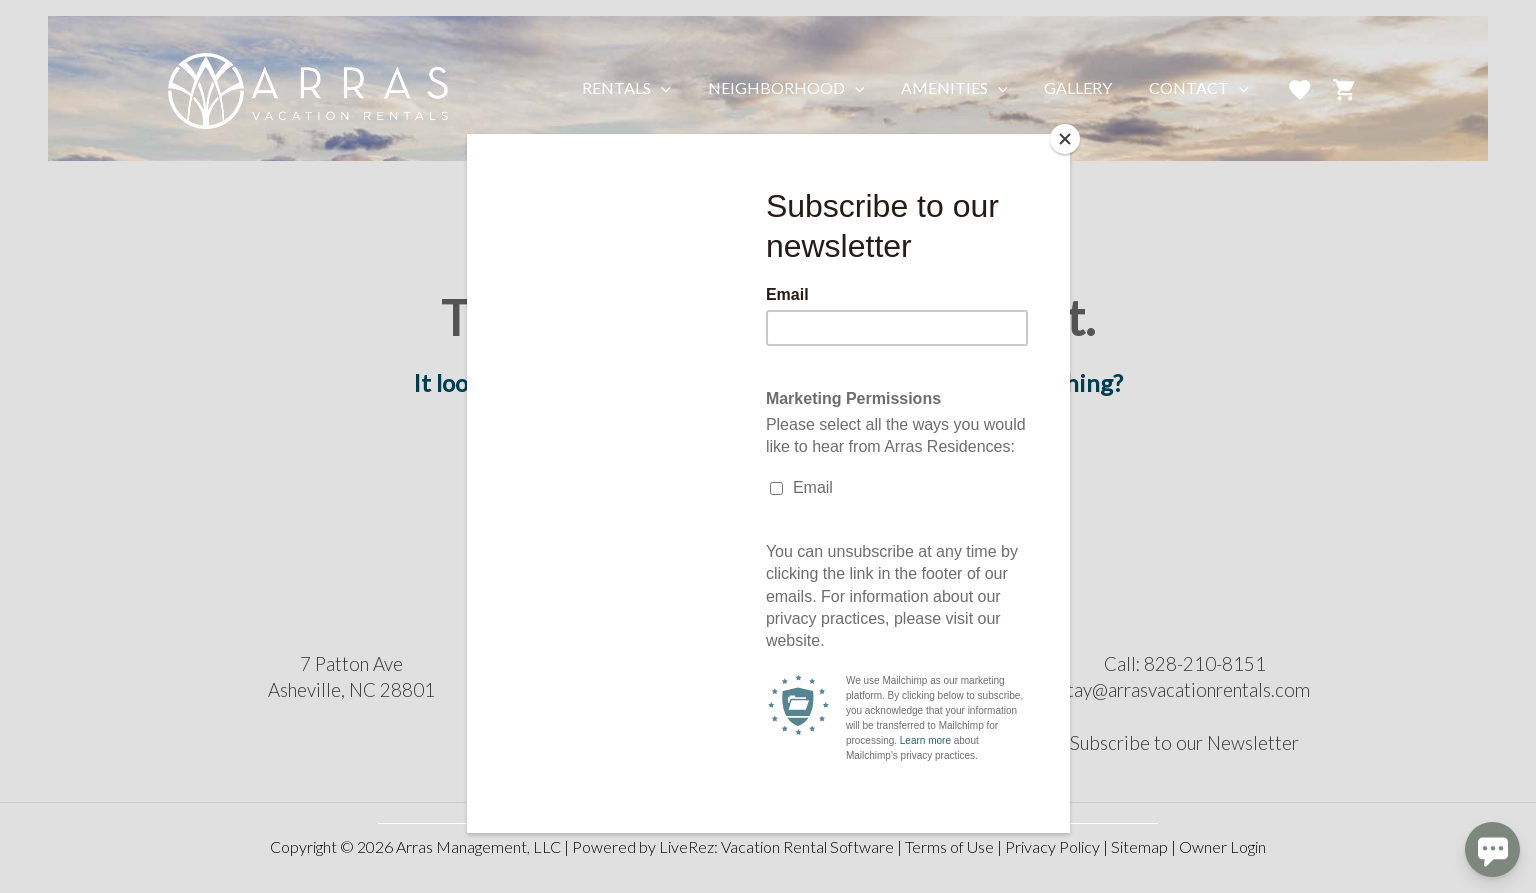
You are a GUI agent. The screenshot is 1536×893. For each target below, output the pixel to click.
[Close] (1065, 139)
